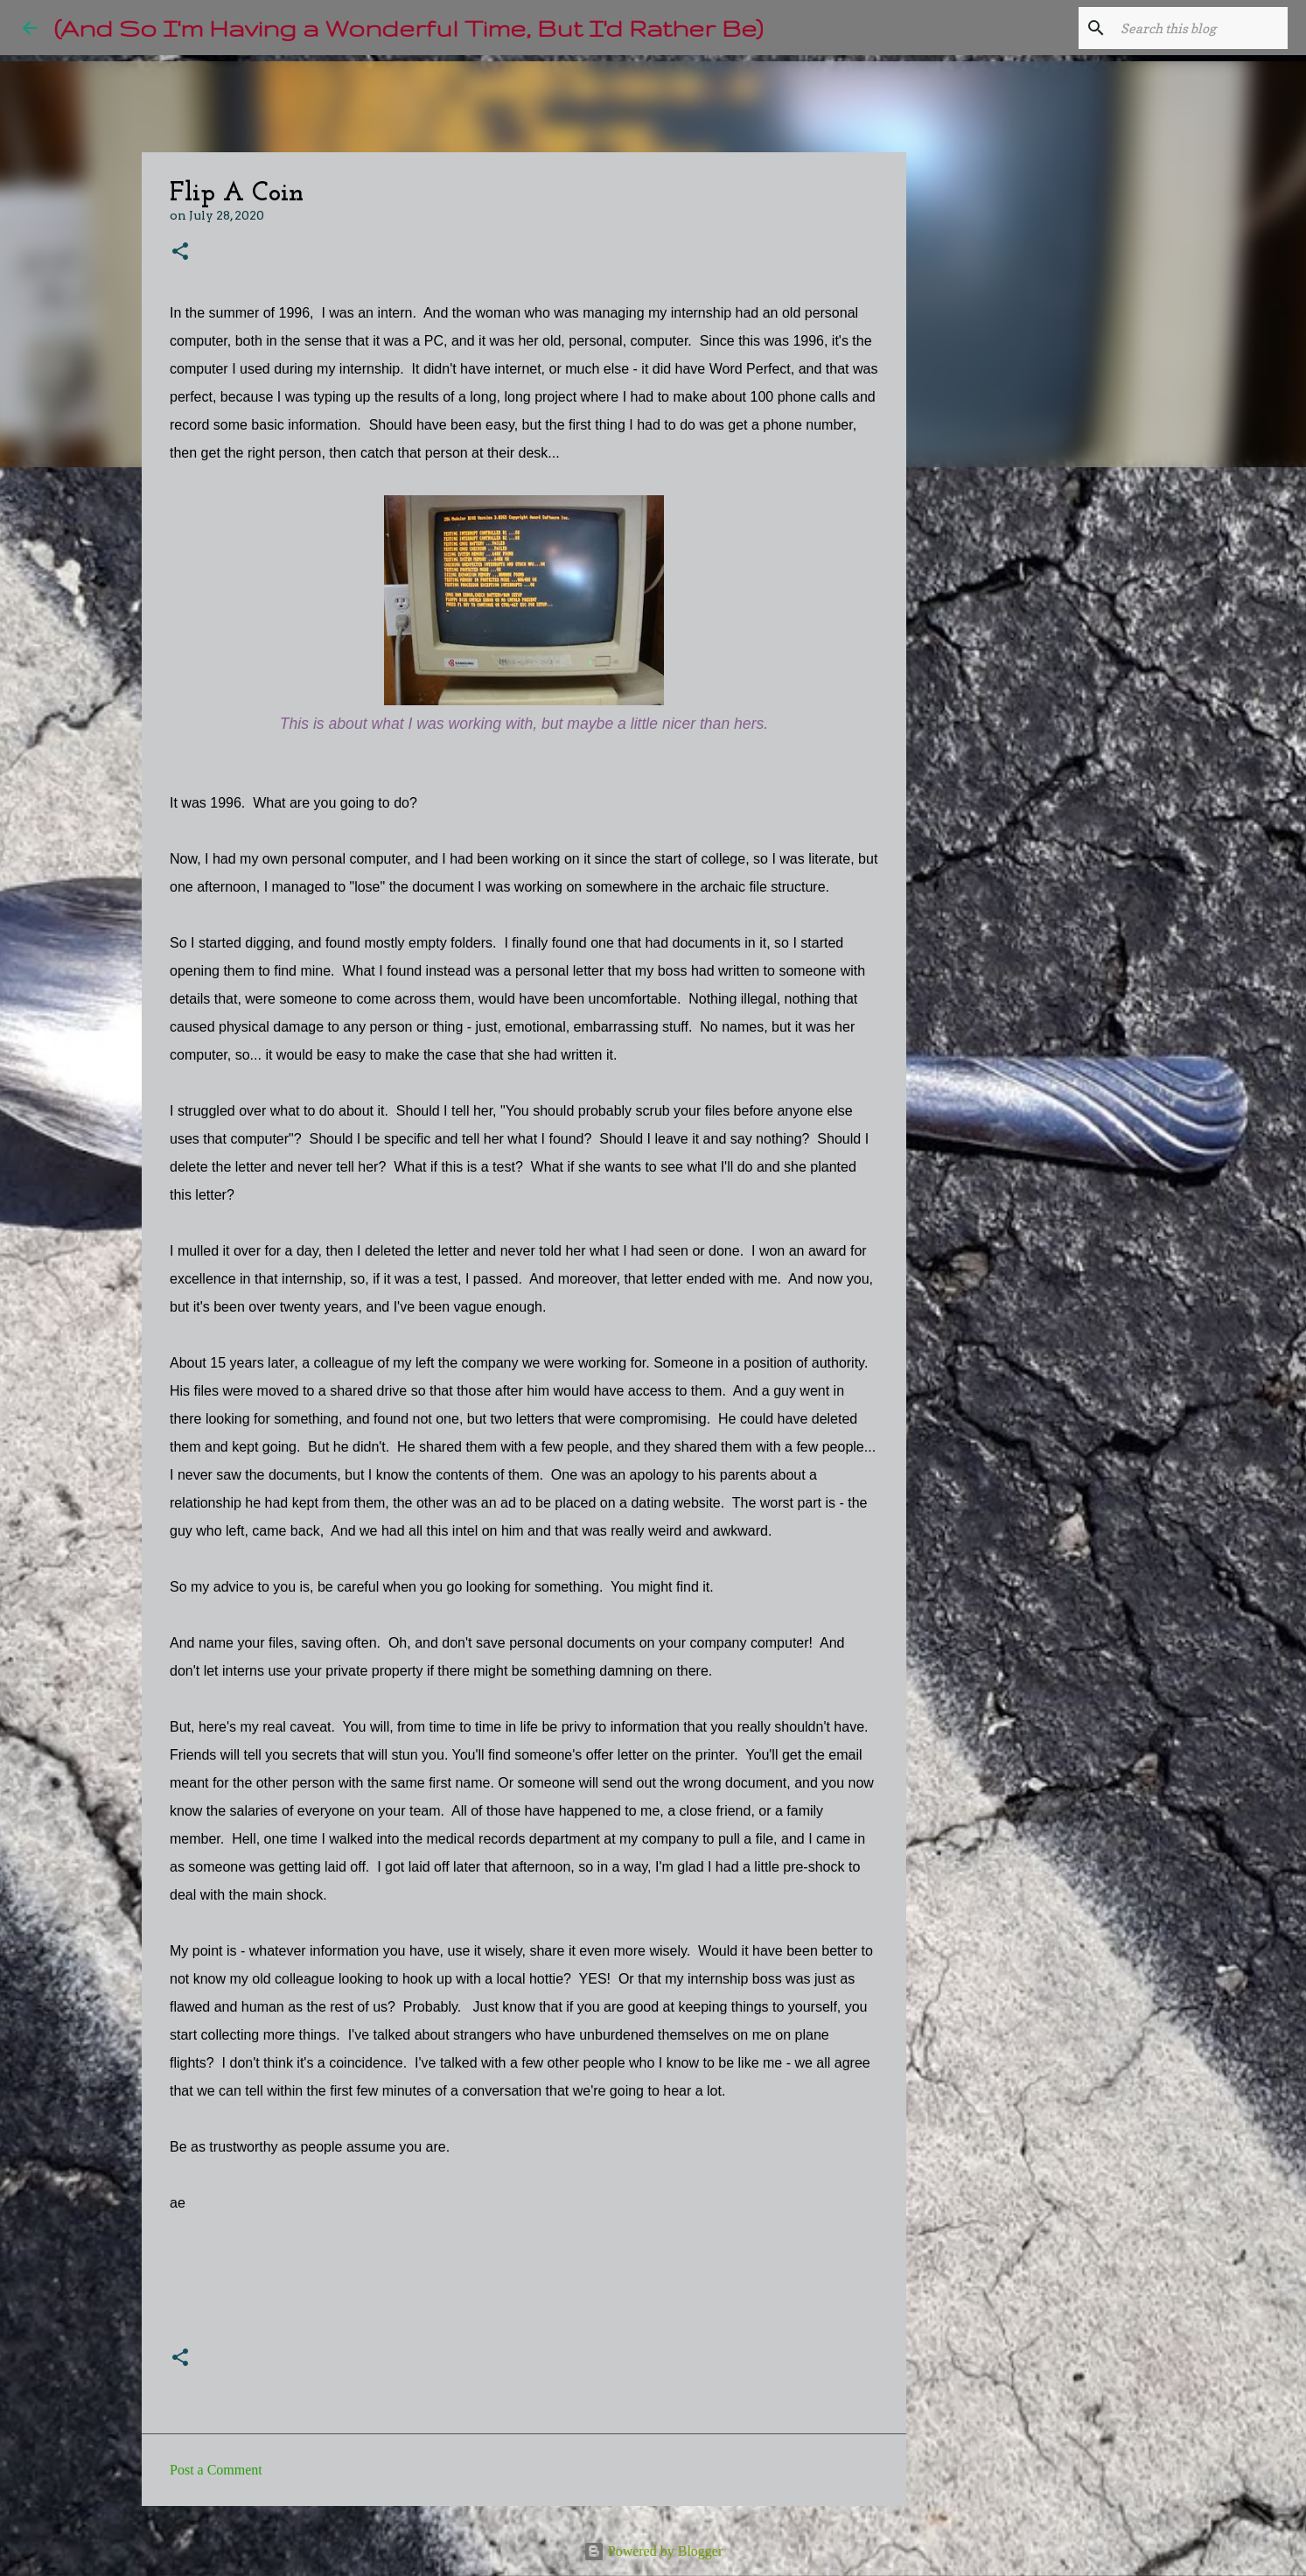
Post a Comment (216, 2469)
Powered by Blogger (653, 2551)
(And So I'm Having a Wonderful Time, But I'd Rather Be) (408, 27)
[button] (180, 252)
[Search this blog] (1196, 28)
